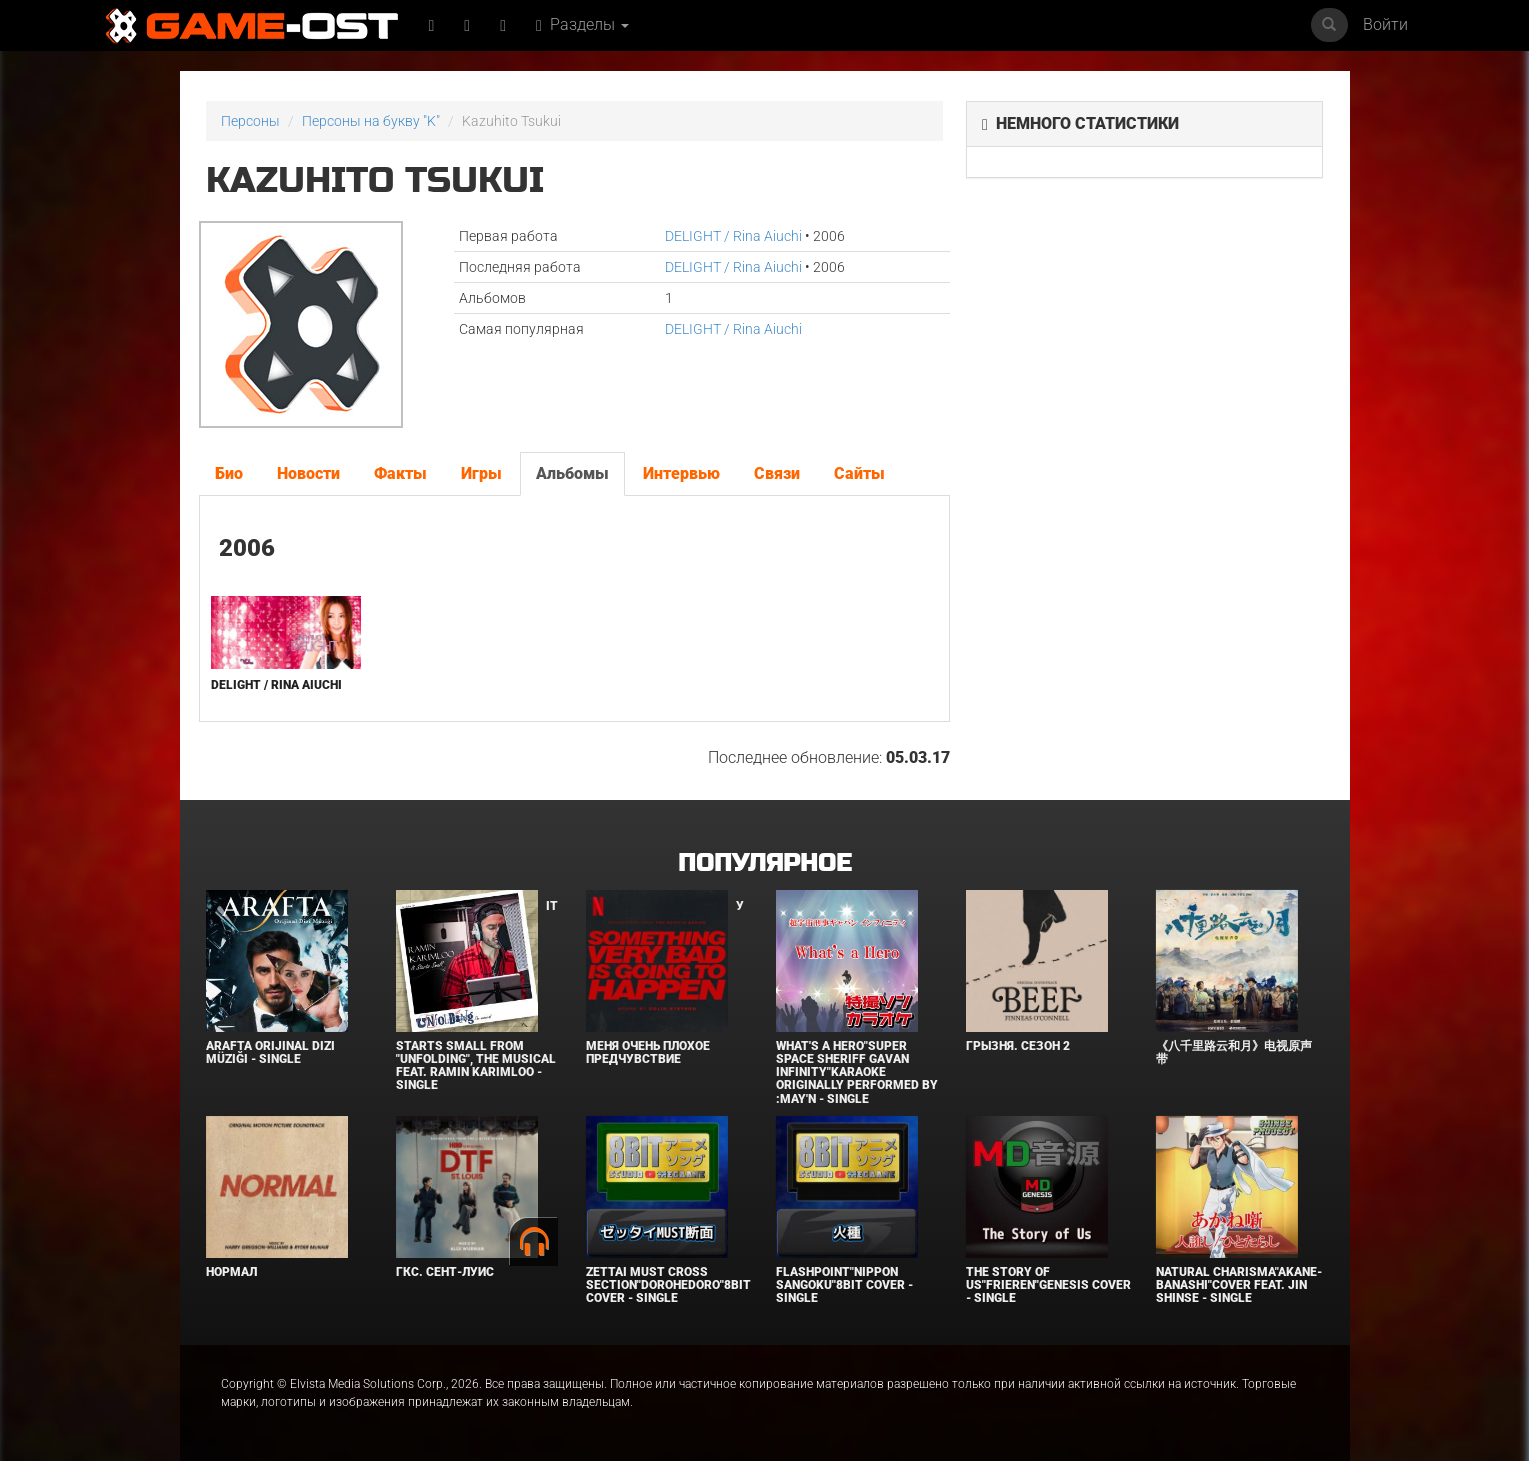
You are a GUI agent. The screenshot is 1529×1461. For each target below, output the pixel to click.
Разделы (582, 24)
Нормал (231, 1272)
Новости (308, 473)
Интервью (681, 473)
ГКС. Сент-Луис (445, 1272)
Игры (481, 473)
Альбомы (572, 473)
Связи (777, 473)
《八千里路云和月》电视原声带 (1234, 1052)
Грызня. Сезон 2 (1018, 1046)
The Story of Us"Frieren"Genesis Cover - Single (1048, 1285)
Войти (1385, 24)
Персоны (250, 121)
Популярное (764, 863)
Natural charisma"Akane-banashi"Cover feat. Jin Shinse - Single (1239, 1285)
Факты (400, 473)
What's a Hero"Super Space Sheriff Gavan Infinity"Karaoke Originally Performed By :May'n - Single (857, 1072)
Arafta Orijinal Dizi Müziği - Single (270, 1052)
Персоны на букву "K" (371, 121)
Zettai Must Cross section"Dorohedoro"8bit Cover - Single (668, 1285)
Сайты (859, 473)
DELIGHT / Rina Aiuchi (733, 236)
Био (229, 473)
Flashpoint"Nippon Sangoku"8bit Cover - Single (844, 1285)
